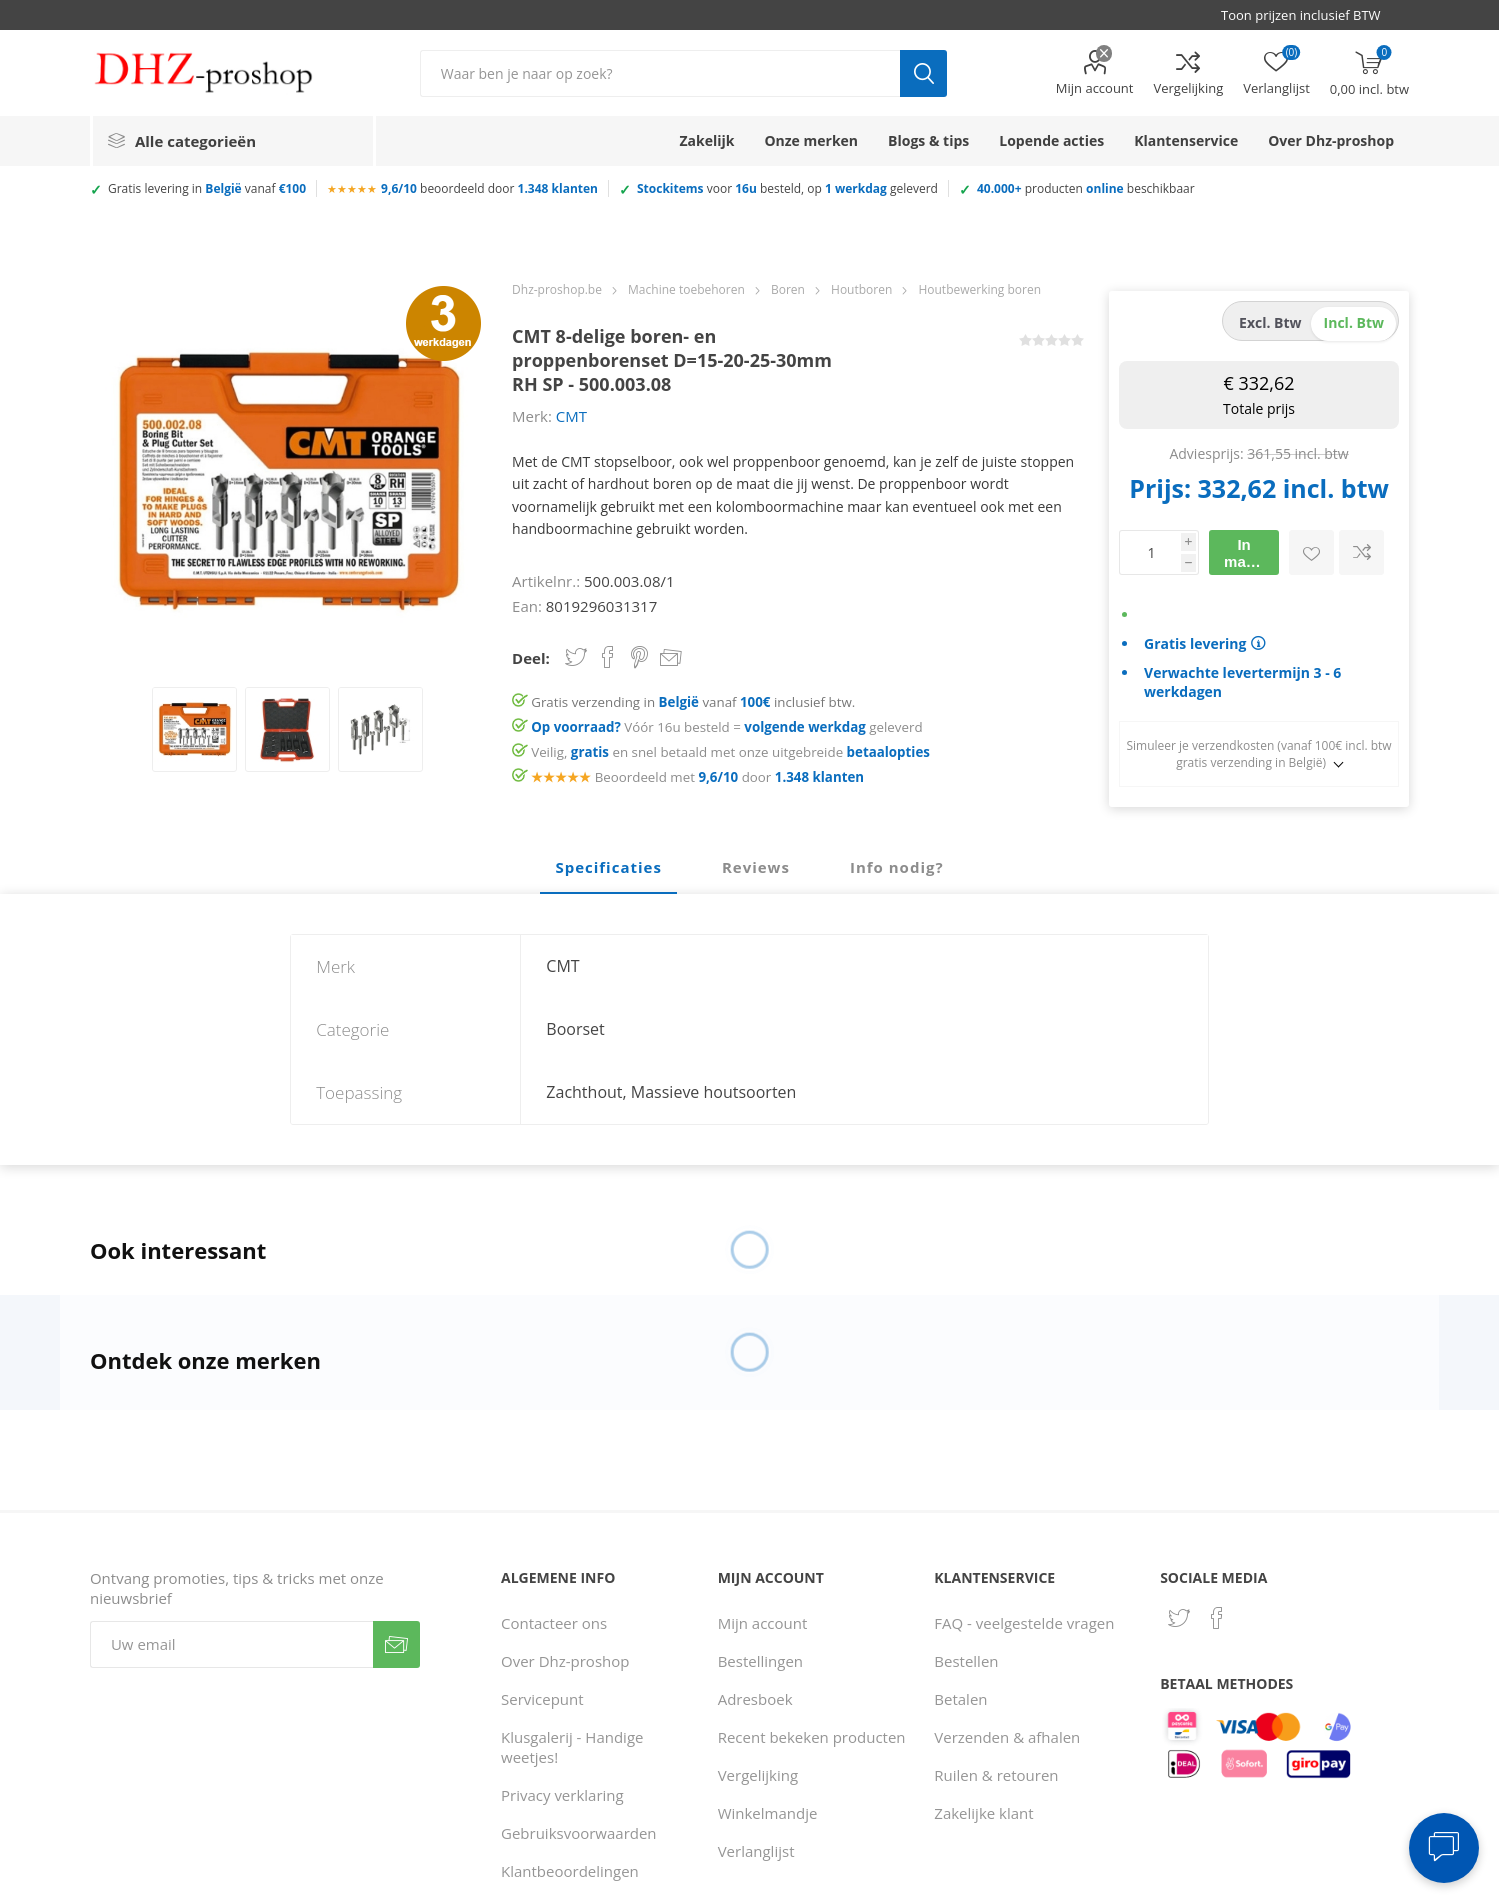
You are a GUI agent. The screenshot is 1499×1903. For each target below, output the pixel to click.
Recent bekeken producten (812, 1737)
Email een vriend (671, 659)
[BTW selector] (1310, 15)
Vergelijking (1188, 88)
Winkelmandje (768, 1813)
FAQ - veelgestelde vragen (1024, 1623)
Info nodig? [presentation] (897, 867)
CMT (571, 416)
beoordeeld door (489, 188)
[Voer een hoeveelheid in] (1150, 552)
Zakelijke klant (983, 1813)
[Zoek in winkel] (660, 73)
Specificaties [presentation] (608, 867)
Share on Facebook (608, 657)
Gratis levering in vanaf (207, 188)
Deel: (531, 658)
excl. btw (1270, 322)
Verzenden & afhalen (1007, 1737)
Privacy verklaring (562, 1795)
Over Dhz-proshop (565, 1661)
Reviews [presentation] (756, 867)
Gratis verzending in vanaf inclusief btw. (693, 702)
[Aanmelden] (231, 1644)
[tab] (608, 868)
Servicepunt (542, 1699)
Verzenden (396, 1644)
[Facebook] (1217, 1618)
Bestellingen (760, 1661)
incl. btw (1354, 322)
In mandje (1250, 553)
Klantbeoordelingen (570, 1871)
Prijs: (1160, 488)
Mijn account (1095, 88)
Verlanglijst (756, 1851)
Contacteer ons (554, 1623)
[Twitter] (1179, 1618)
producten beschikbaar (1086, 188)
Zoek (923, 73)
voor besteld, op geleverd (787, 188)
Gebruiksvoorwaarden (579, 1833)
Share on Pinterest (639, 657)
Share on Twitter (576, 657)
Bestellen (966, 1661)
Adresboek (755, 1699)
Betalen (960, 1699)
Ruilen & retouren (996, 1775)
